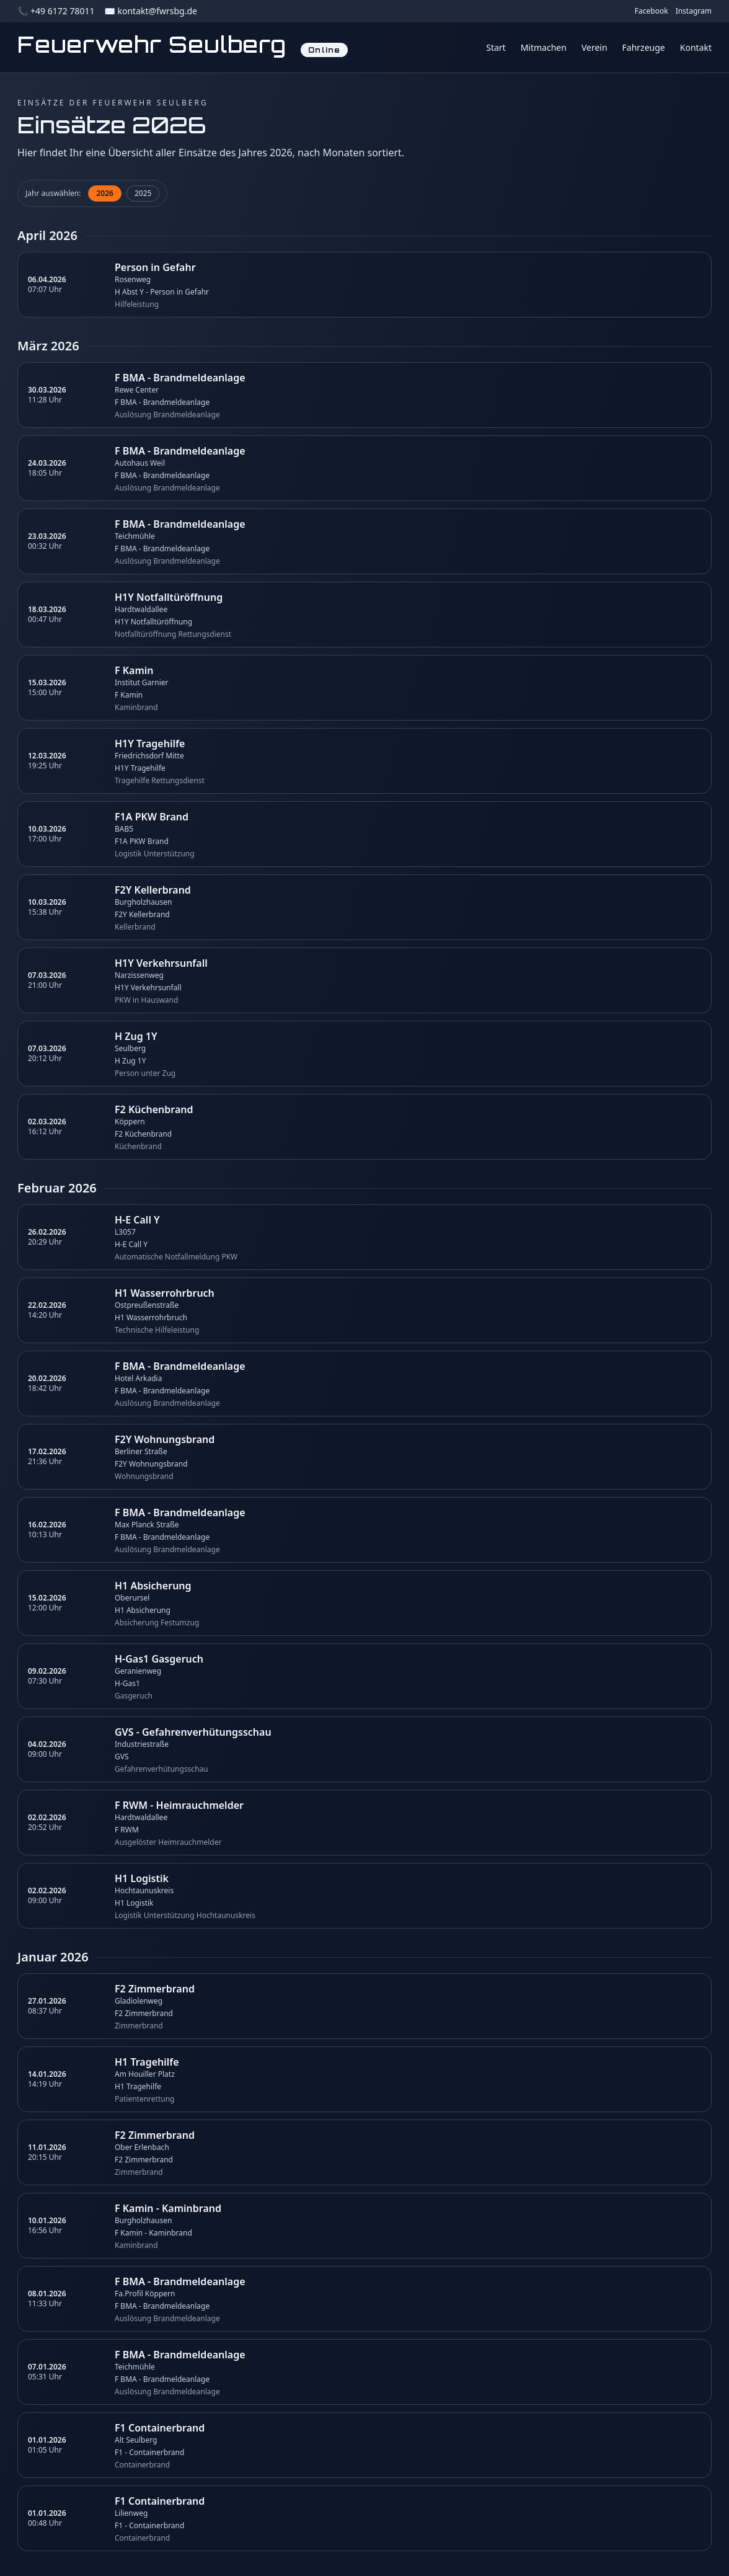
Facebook (651, 11)
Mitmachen (544, 47)
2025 (143, 193)
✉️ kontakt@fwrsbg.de (150, 11)
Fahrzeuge (643, 47)
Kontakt (696, 47)
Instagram (694, 11)
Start (495, 47)
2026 (104, 193)
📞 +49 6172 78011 (55, 11)
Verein (594, 47)
